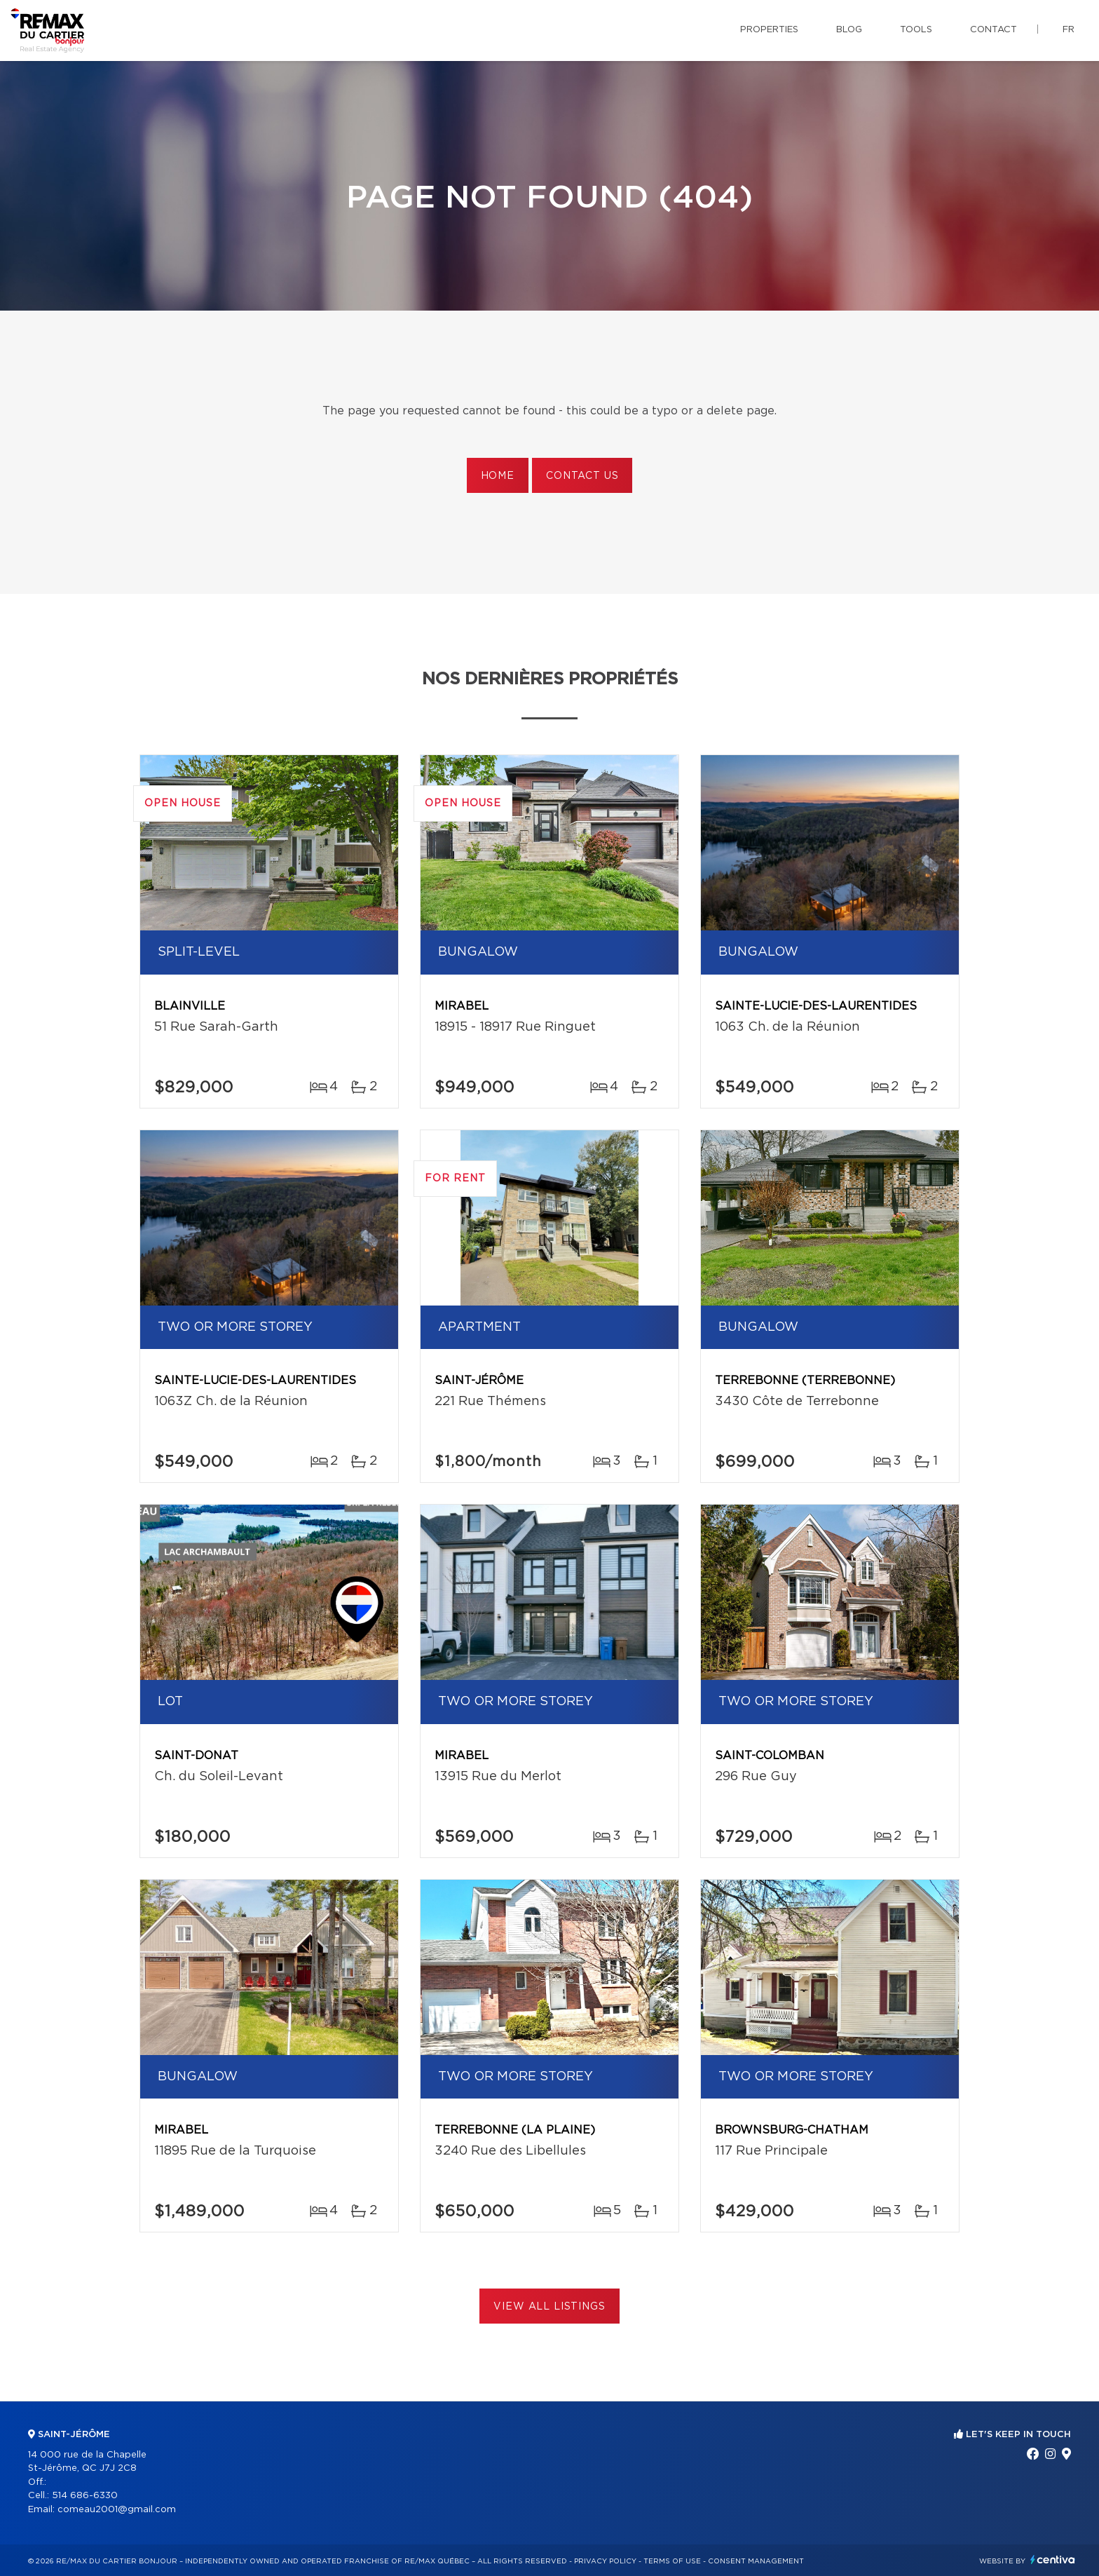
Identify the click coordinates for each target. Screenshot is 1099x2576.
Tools (916, 29)
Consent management (756, 2561)
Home (497, 476)
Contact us (582, 476)
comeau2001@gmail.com (116, 2509)
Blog (849, 29)
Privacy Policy (605, 2561)
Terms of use (672, 2561)
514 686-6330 (85, 2495)
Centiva (1052, 2559)
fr (1068, 29)
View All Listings (549, 2307)
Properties (769, 29)
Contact (993, 29)
